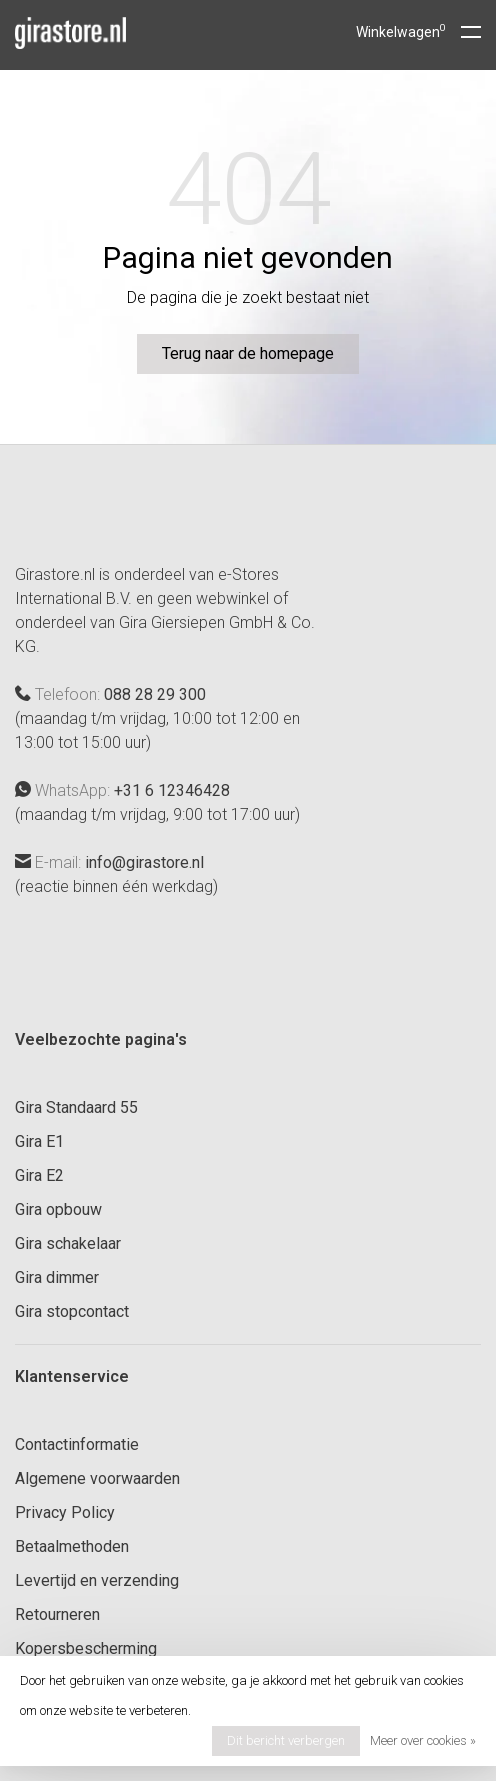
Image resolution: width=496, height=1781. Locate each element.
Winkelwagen (401, 32)
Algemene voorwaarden (97, 1478)
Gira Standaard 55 (76, 1107)
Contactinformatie (77, 1444)
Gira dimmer (57, 1277)
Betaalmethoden (72, 1546)
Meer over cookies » (423, 1740)
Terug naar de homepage (248, 353)
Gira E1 (39, 1141)
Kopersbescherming (86, 1648)
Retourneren (57, 1614)
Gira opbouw (58, 1209)
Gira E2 (39, 1175)
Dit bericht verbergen (286, 1740)
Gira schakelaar (68, 1243)
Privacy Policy (65, 1512)
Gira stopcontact (72, 1311)
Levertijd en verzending (97, 1580)
